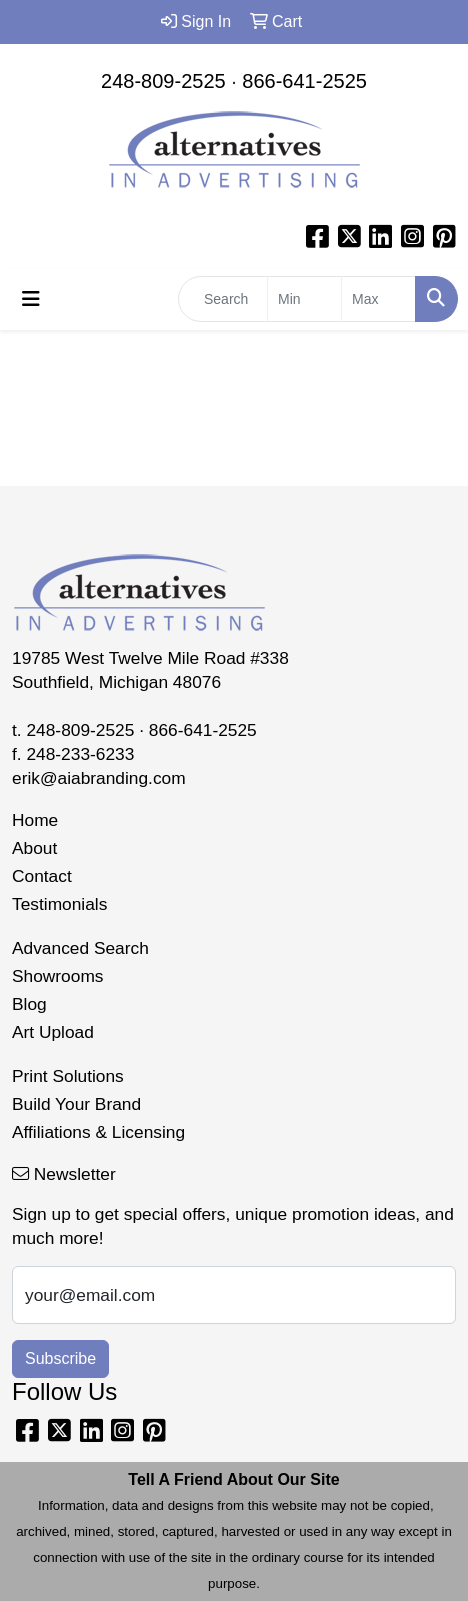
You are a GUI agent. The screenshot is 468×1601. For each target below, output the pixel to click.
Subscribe (60, 1358)
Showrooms (58, 976)
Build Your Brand (76, 1104)
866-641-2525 (304, 81)
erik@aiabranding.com (99, 778)
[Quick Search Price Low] (304, 299)
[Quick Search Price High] (378, 299)
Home (35, 820)
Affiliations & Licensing (98, 1132)
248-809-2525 (163, 81)
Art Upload (53, 1032)
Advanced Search (80, 948)
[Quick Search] (223, 299)
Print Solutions (68, 1076)
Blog (29, 1004)
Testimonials (59, 904)
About (34, 848)
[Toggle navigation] (31, 299)
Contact (42, 876)
